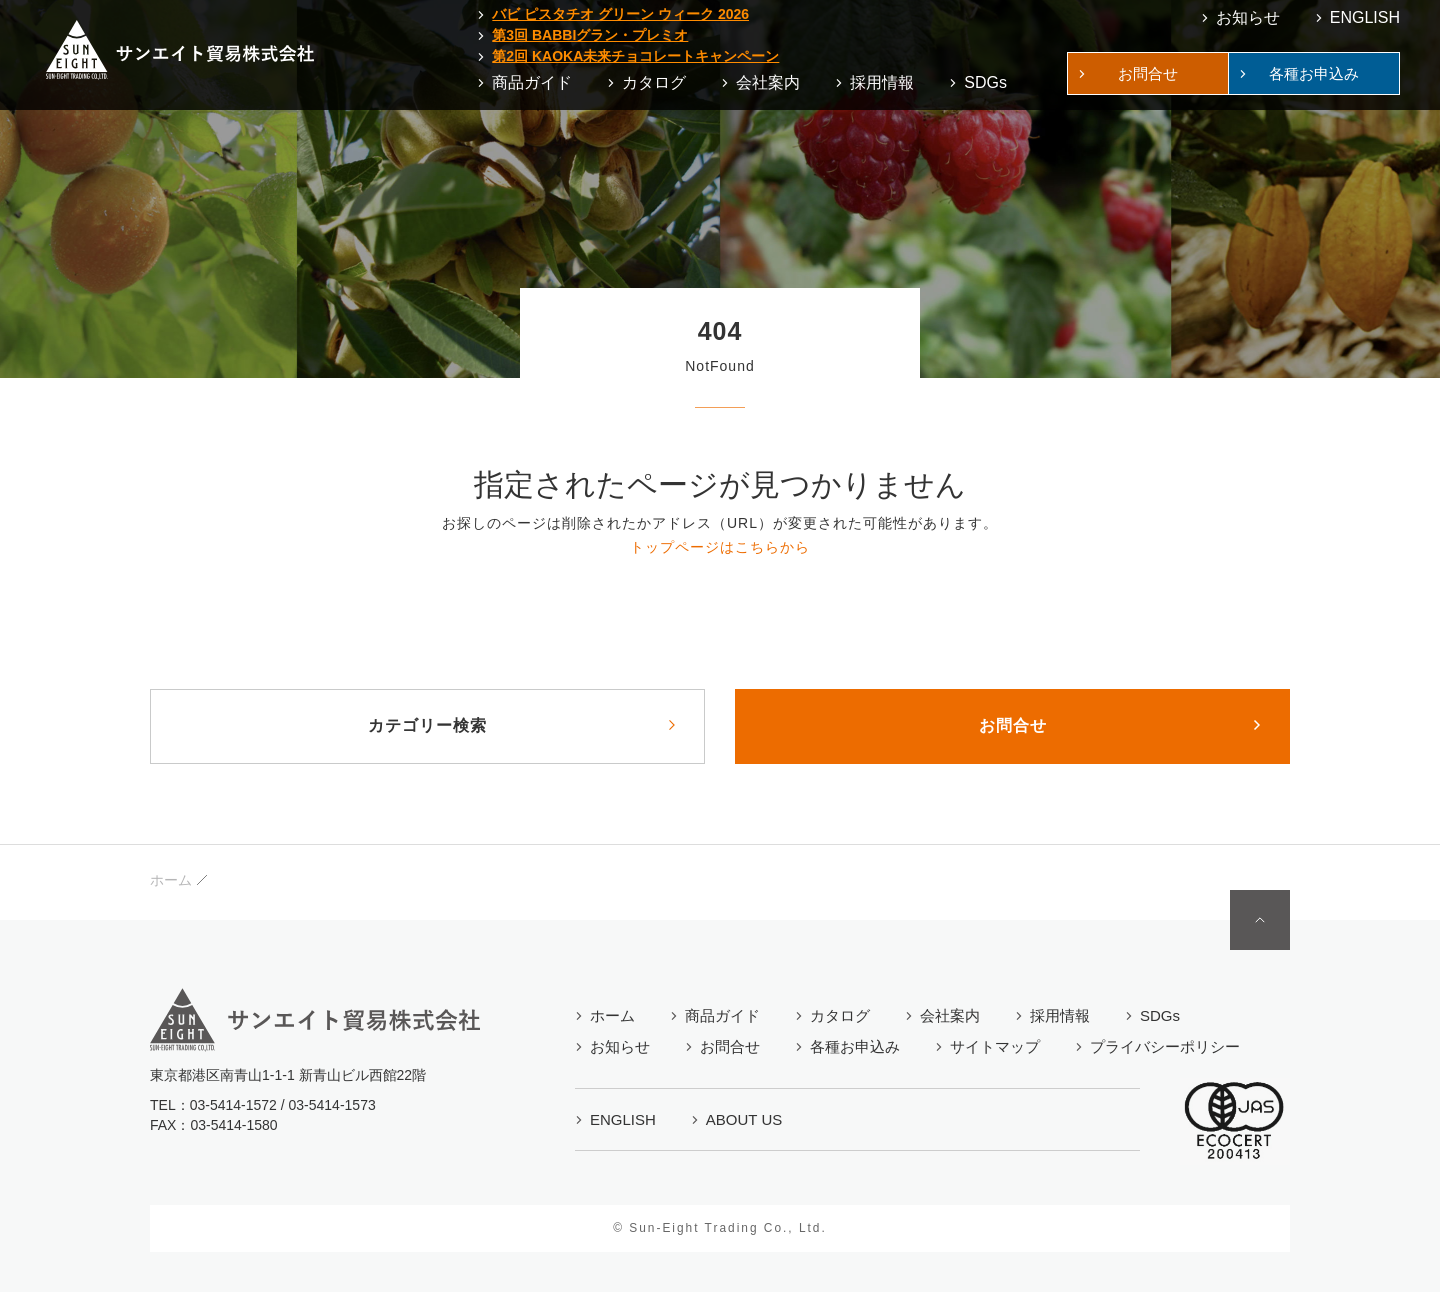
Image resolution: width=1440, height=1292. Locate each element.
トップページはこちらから (720, 547)
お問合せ (1013, 725)
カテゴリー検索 (427, 725)
